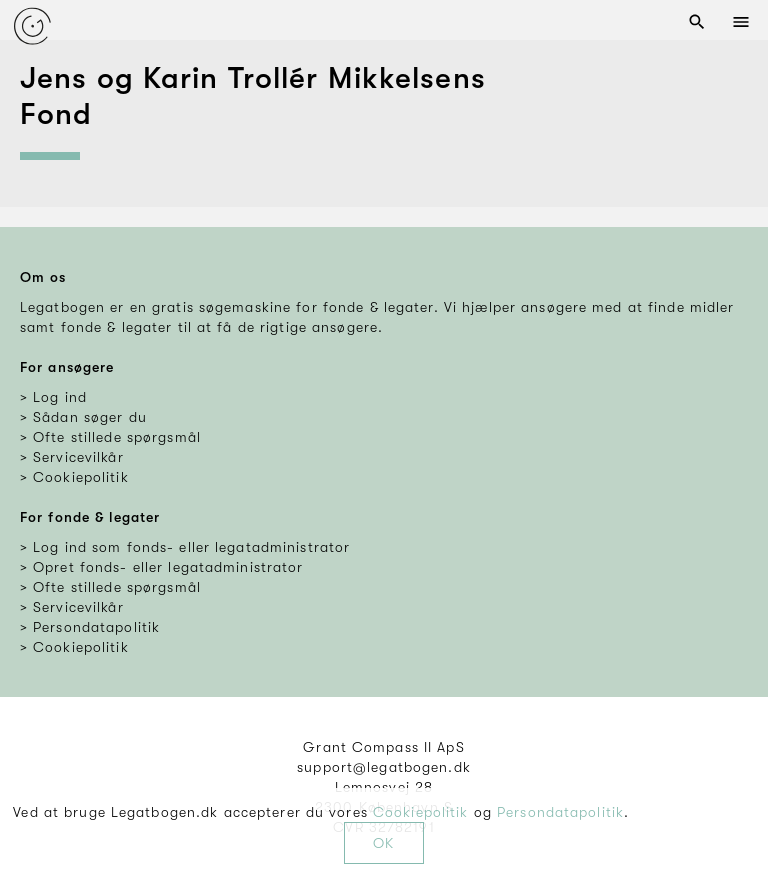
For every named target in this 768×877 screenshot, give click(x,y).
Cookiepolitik (421, 812)
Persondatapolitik (560, 812)
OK (383, 843)
